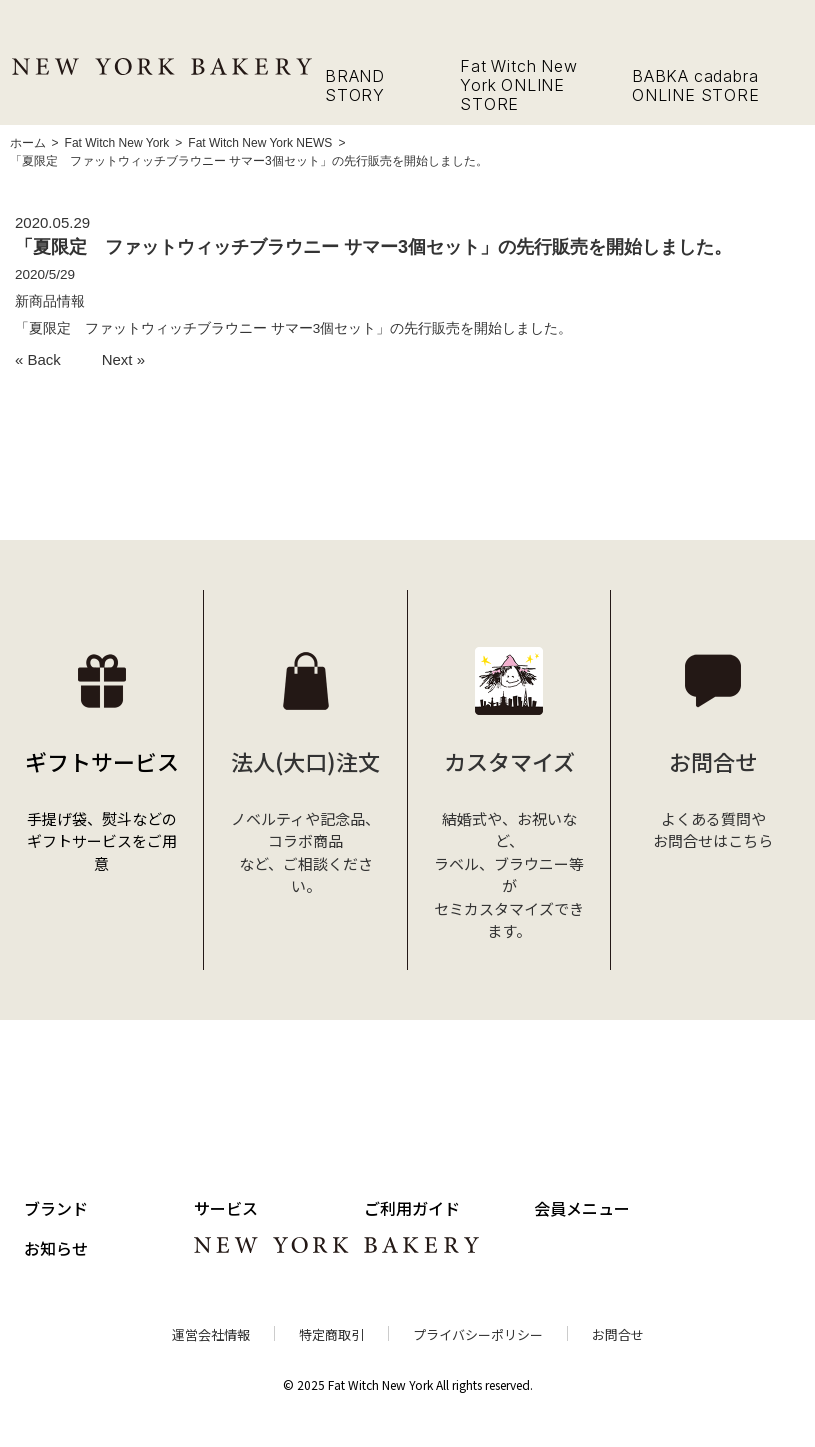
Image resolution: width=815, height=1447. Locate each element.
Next (117, 359)
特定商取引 (331, 1334)
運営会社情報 (211, 1334)
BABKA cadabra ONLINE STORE (696, 85)
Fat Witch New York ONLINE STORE (518, 85)
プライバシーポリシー (478, 1334)
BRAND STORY (355, 85)
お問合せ (618, 1334)
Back (44, 359)
